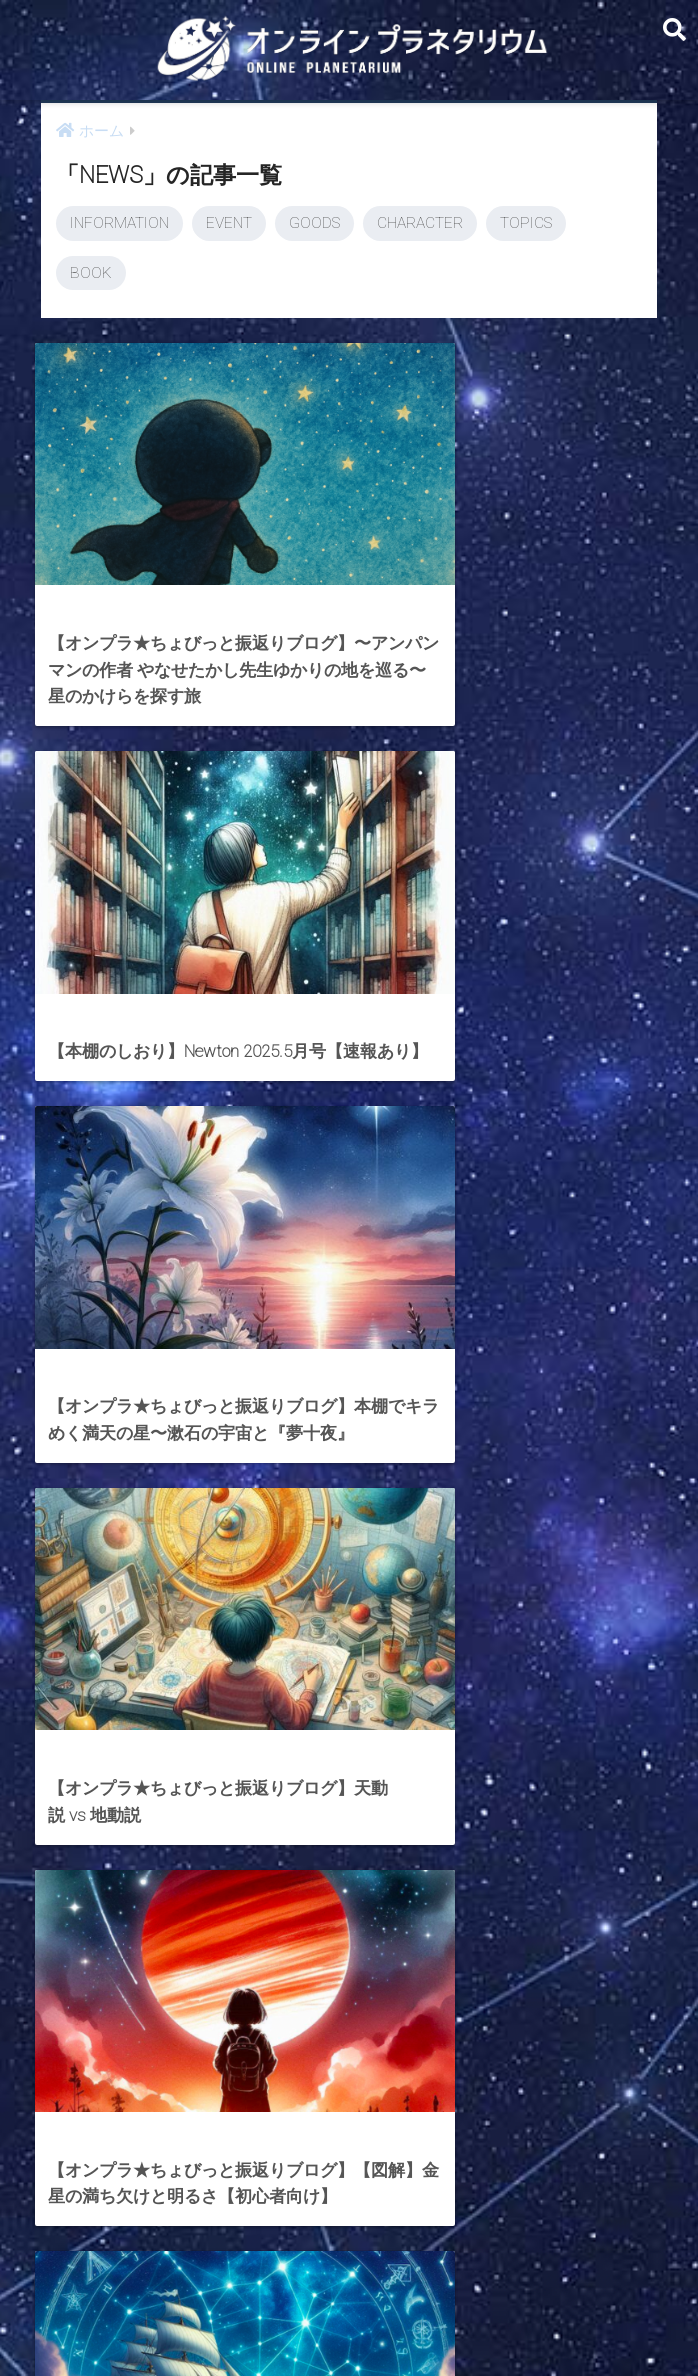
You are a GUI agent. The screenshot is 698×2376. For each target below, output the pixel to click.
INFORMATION (119, 223)
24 (487, 2147)
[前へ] (153, 2147)
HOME (349, 2280)
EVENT (229, 223)
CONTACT (272, 2323)
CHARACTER (420, 223)
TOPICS (526, 223)
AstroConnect (362, 2323)
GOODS (314, 223)
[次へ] (545, 2147)
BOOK (91, 273)
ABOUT (445, 2323)
